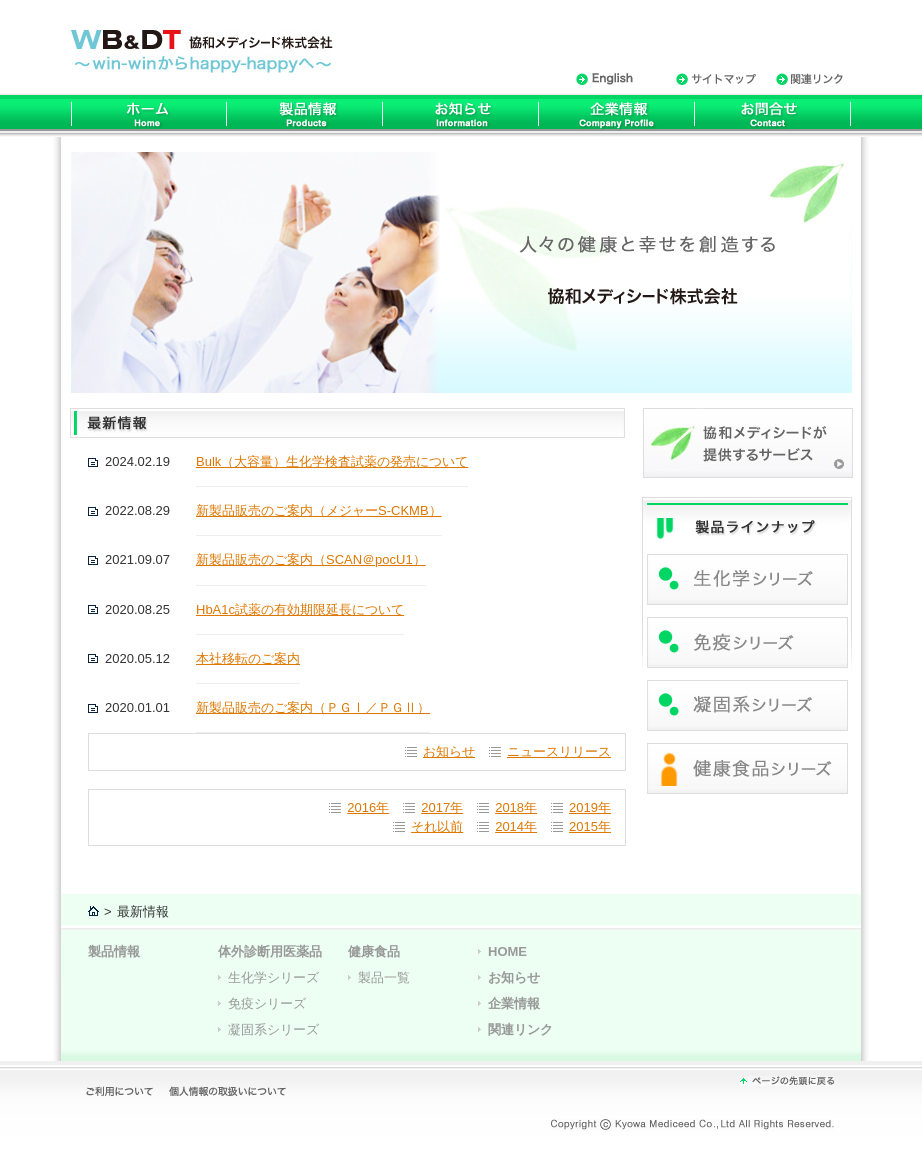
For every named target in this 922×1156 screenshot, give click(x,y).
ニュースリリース (559, 751)
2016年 (368, 807)
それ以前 (437, 826)
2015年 (590, 826)
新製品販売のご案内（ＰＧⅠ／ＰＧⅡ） (313, 707)
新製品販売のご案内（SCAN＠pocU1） (311, 559)
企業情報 (514, 1003)
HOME (507, 951)
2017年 (442, 807)
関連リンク (520, 1029)
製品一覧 (384, 977)
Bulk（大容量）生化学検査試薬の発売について (332, 461)
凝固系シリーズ (273, 1029)
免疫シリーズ (267, 1003)
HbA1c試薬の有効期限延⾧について (300, 609)
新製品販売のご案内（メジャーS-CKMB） (319, 510)
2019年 (590, 807)
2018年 (516, 807)
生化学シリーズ (273, 977)
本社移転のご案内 (248, 658)
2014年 (516, 826)
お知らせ (449, 751)
